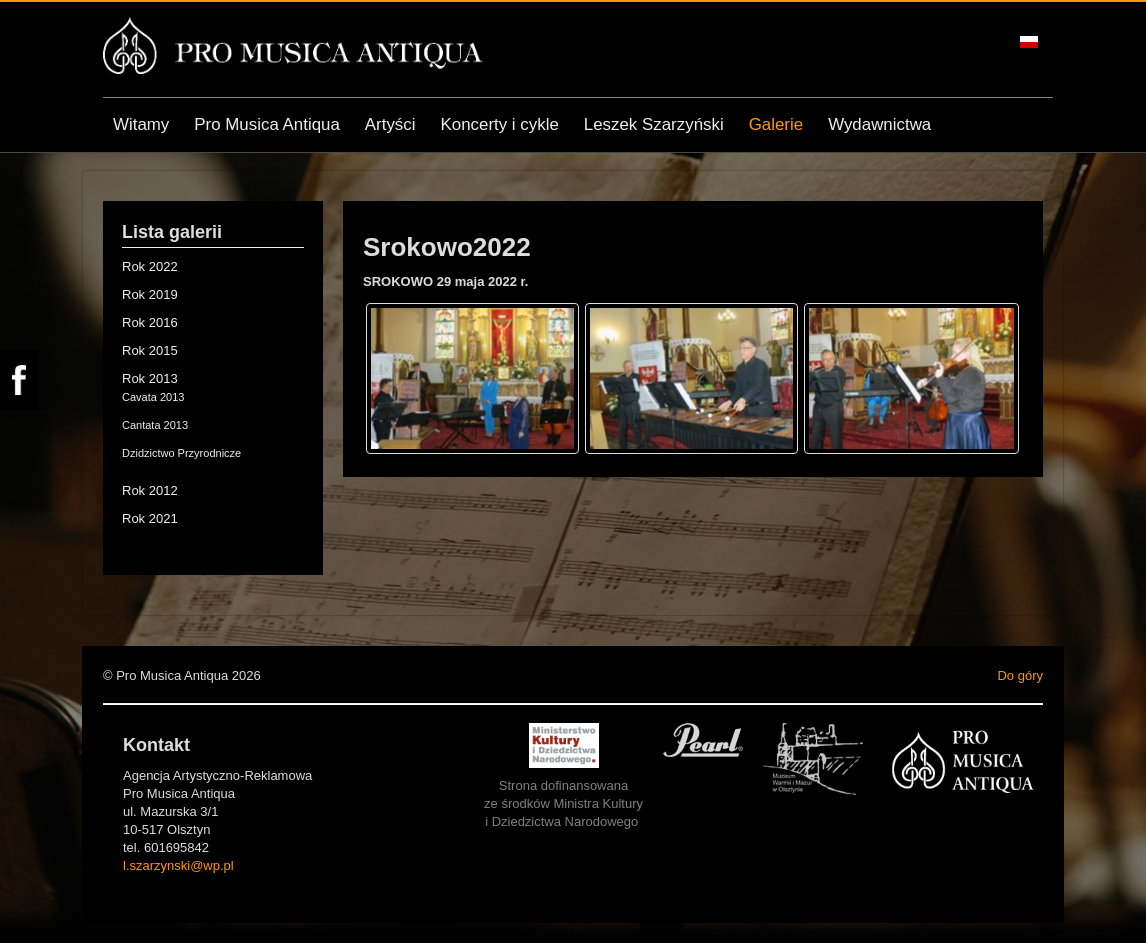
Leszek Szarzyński (654, 125)
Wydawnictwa (879, 125)
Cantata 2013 (155, 425)
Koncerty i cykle (500, 125)
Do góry (1020, 675)
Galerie (776, 125)
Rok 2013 (150, 378)
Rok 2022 (150, 266)
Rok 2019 (150, 294)
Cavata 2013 (153, 397)
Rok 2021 (150, 518)
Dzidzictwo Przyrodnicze (181, 453)
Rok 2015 (150, 350)
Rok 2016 (150, 322)
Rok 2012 (150, 490)
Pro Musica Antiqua (267, 125)
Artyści (390, 125)
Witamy (141, 125)
